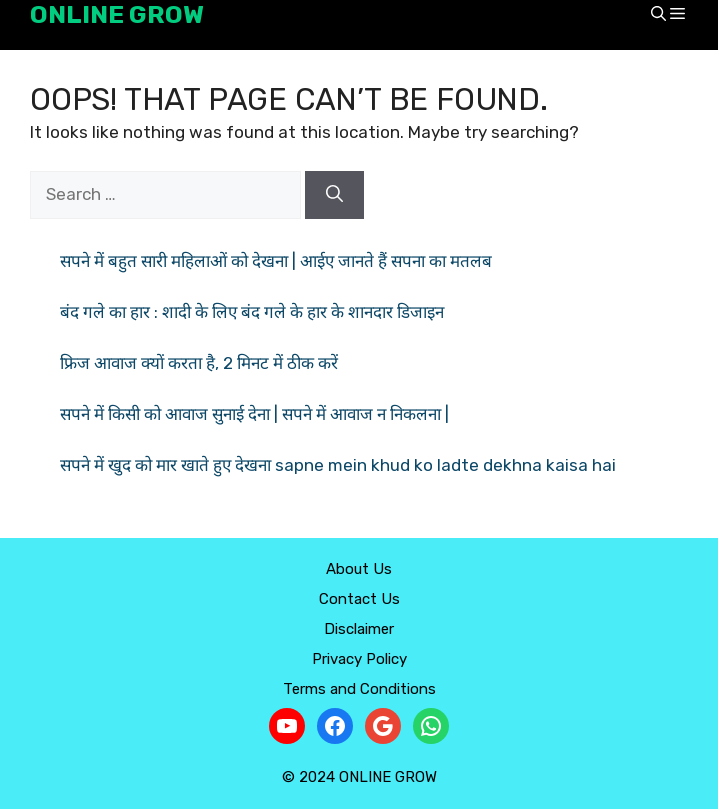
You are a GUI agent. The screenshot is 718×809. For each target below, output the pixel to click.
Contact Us (359, 599)
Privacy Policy (359, 659)
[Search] (334, 195)
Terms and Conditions (359, 689)
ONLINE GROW (117, 14)
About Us (359, 569)
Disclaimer (359, 629)
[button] (658, 15)
